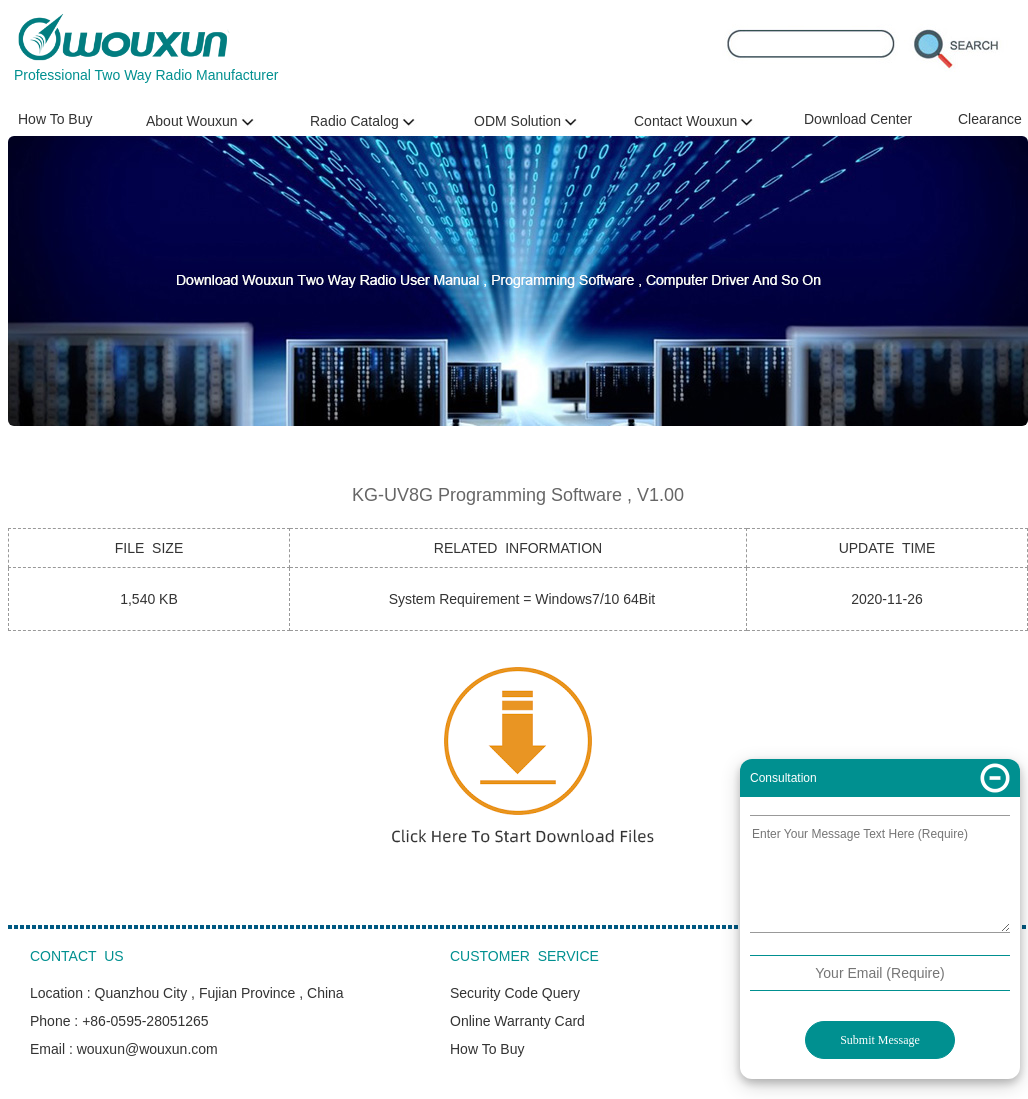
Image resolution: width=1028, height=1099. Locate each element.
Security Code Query (515, 993)
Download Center (858, 119)
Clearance (990, 119)
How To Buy (55, 119)
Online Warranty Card (517, 1021)
